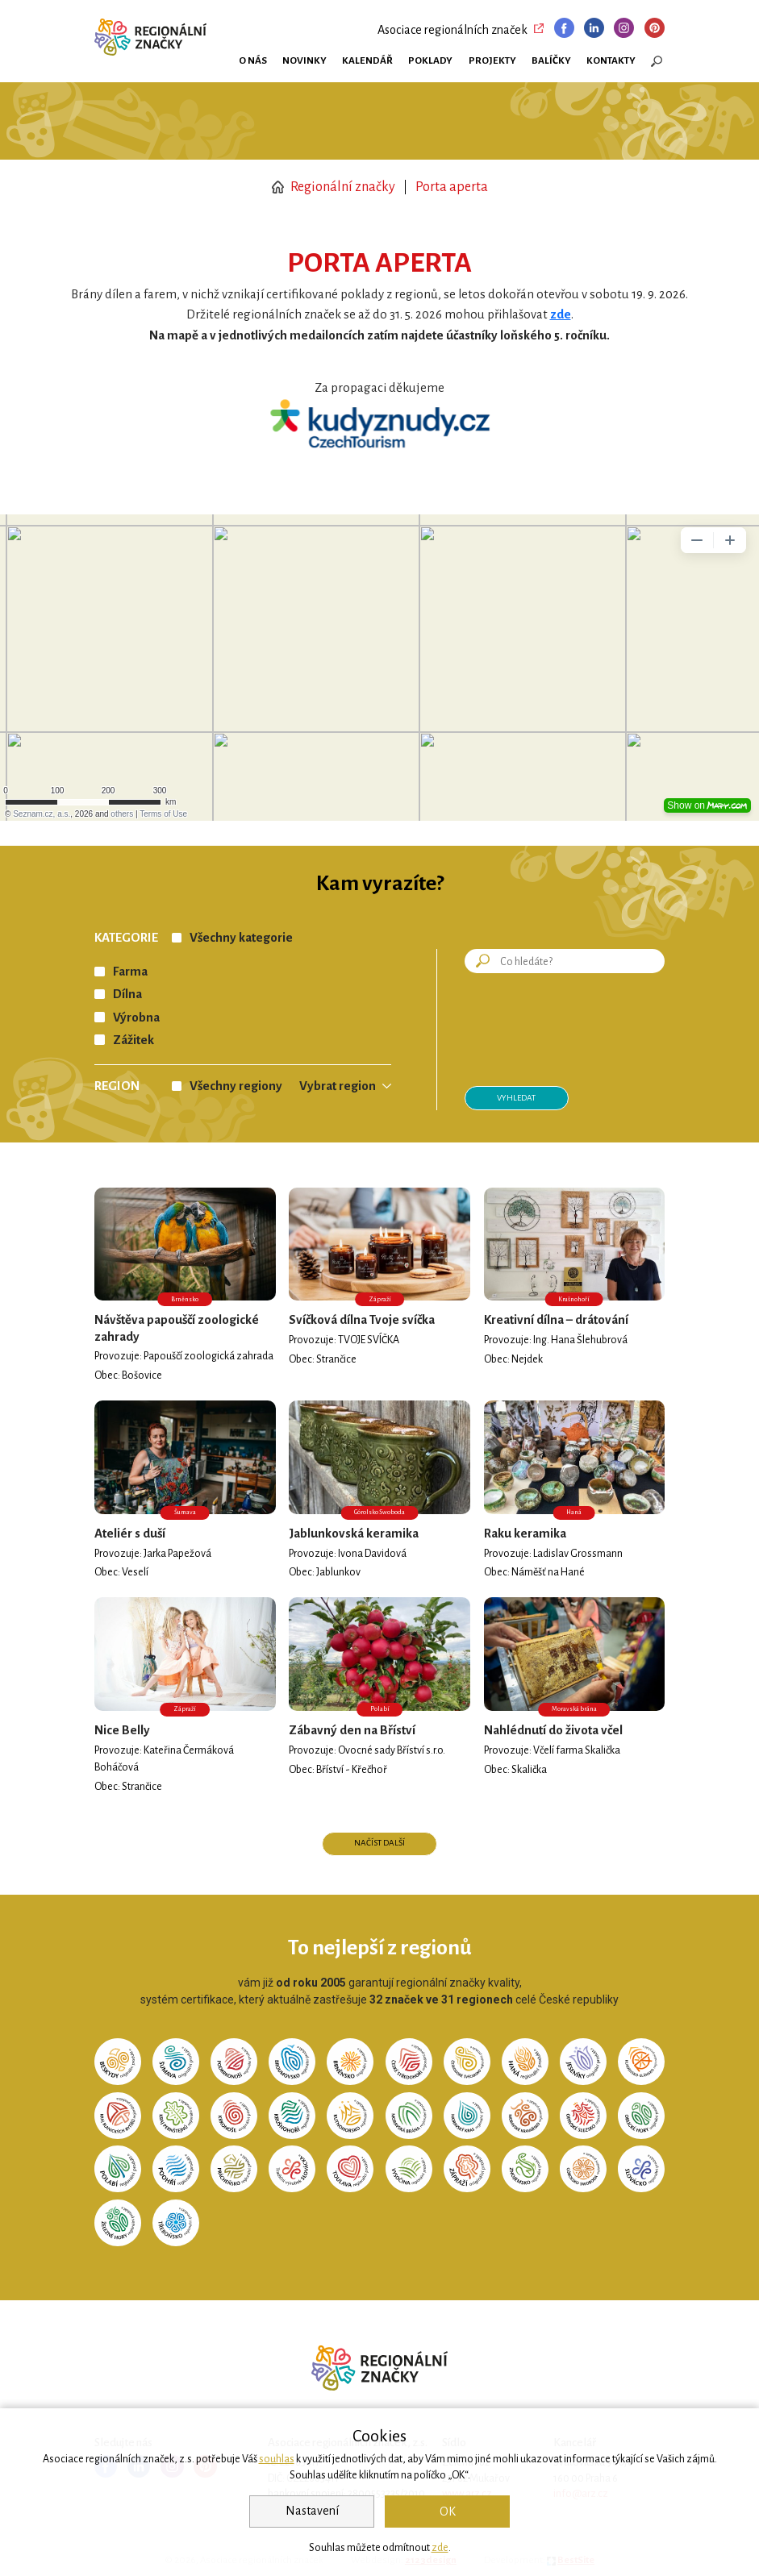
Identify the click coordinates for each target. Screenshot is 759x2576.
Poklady (430, 60)
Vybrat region (337, 1086)
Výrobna (136, 1017)
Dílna (127, 994)
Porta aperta (451, 187)
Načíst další (379, 1842)
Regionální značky (333, 187)
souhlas (276, 2459)
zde (440, 2547)
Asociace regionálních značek (452, 29)
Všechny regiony (236, 1086)
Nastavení (312, 2510)
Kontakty (611, 60)
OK (448, 2511)
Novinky (304, 60)
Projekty (492, 60)
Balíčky (551, 60)
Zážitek (133, 1040)
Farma (130, 971)
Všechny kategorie (241, 937)
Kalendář (367, 60)
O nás (253, 60)
